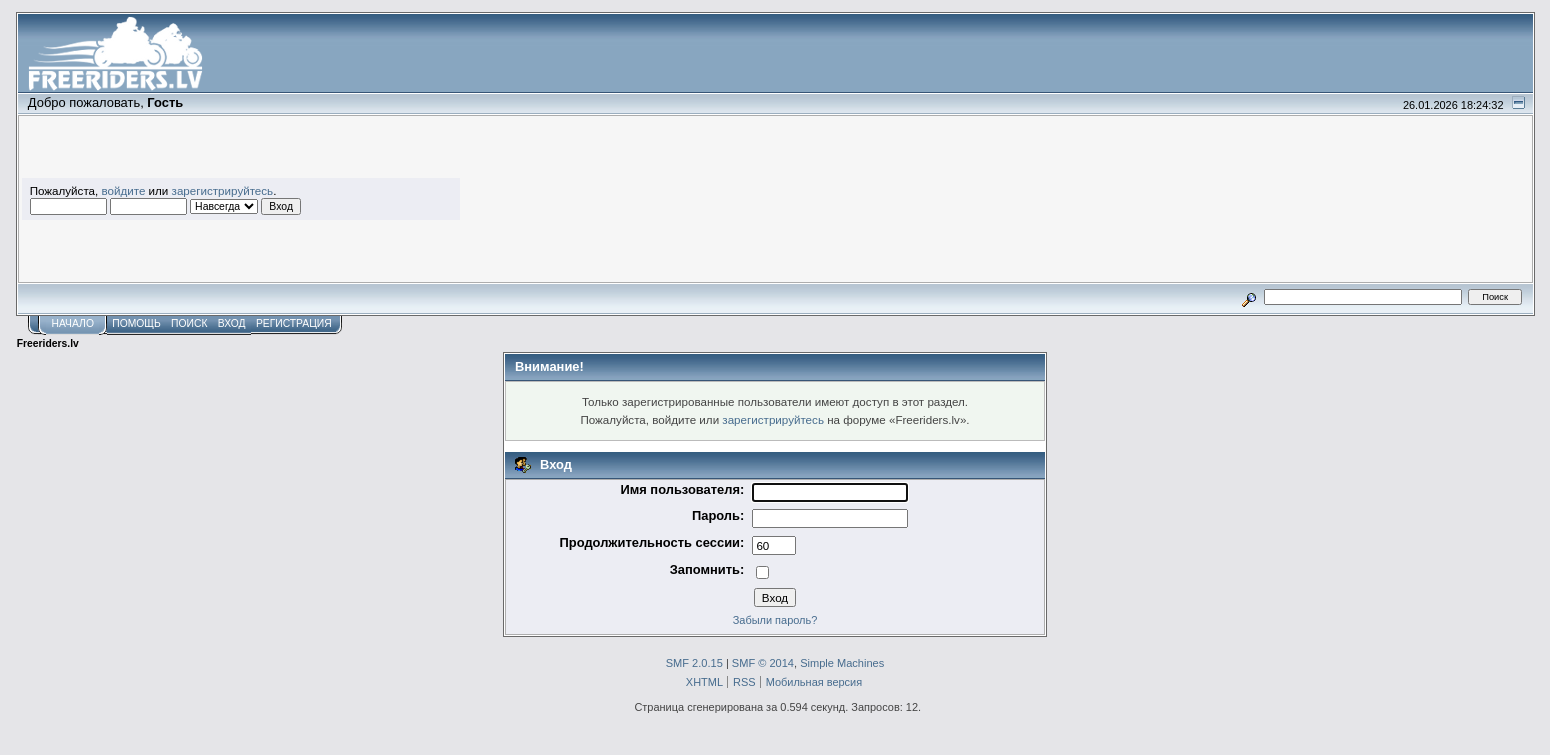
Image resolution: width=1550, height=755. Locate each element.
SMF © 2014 (763, 663)
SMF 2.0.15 (694, 663)
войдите (123, 190)
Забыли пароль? (775, 620)
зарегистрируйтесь (223, 190)
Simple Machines (842, 663)
